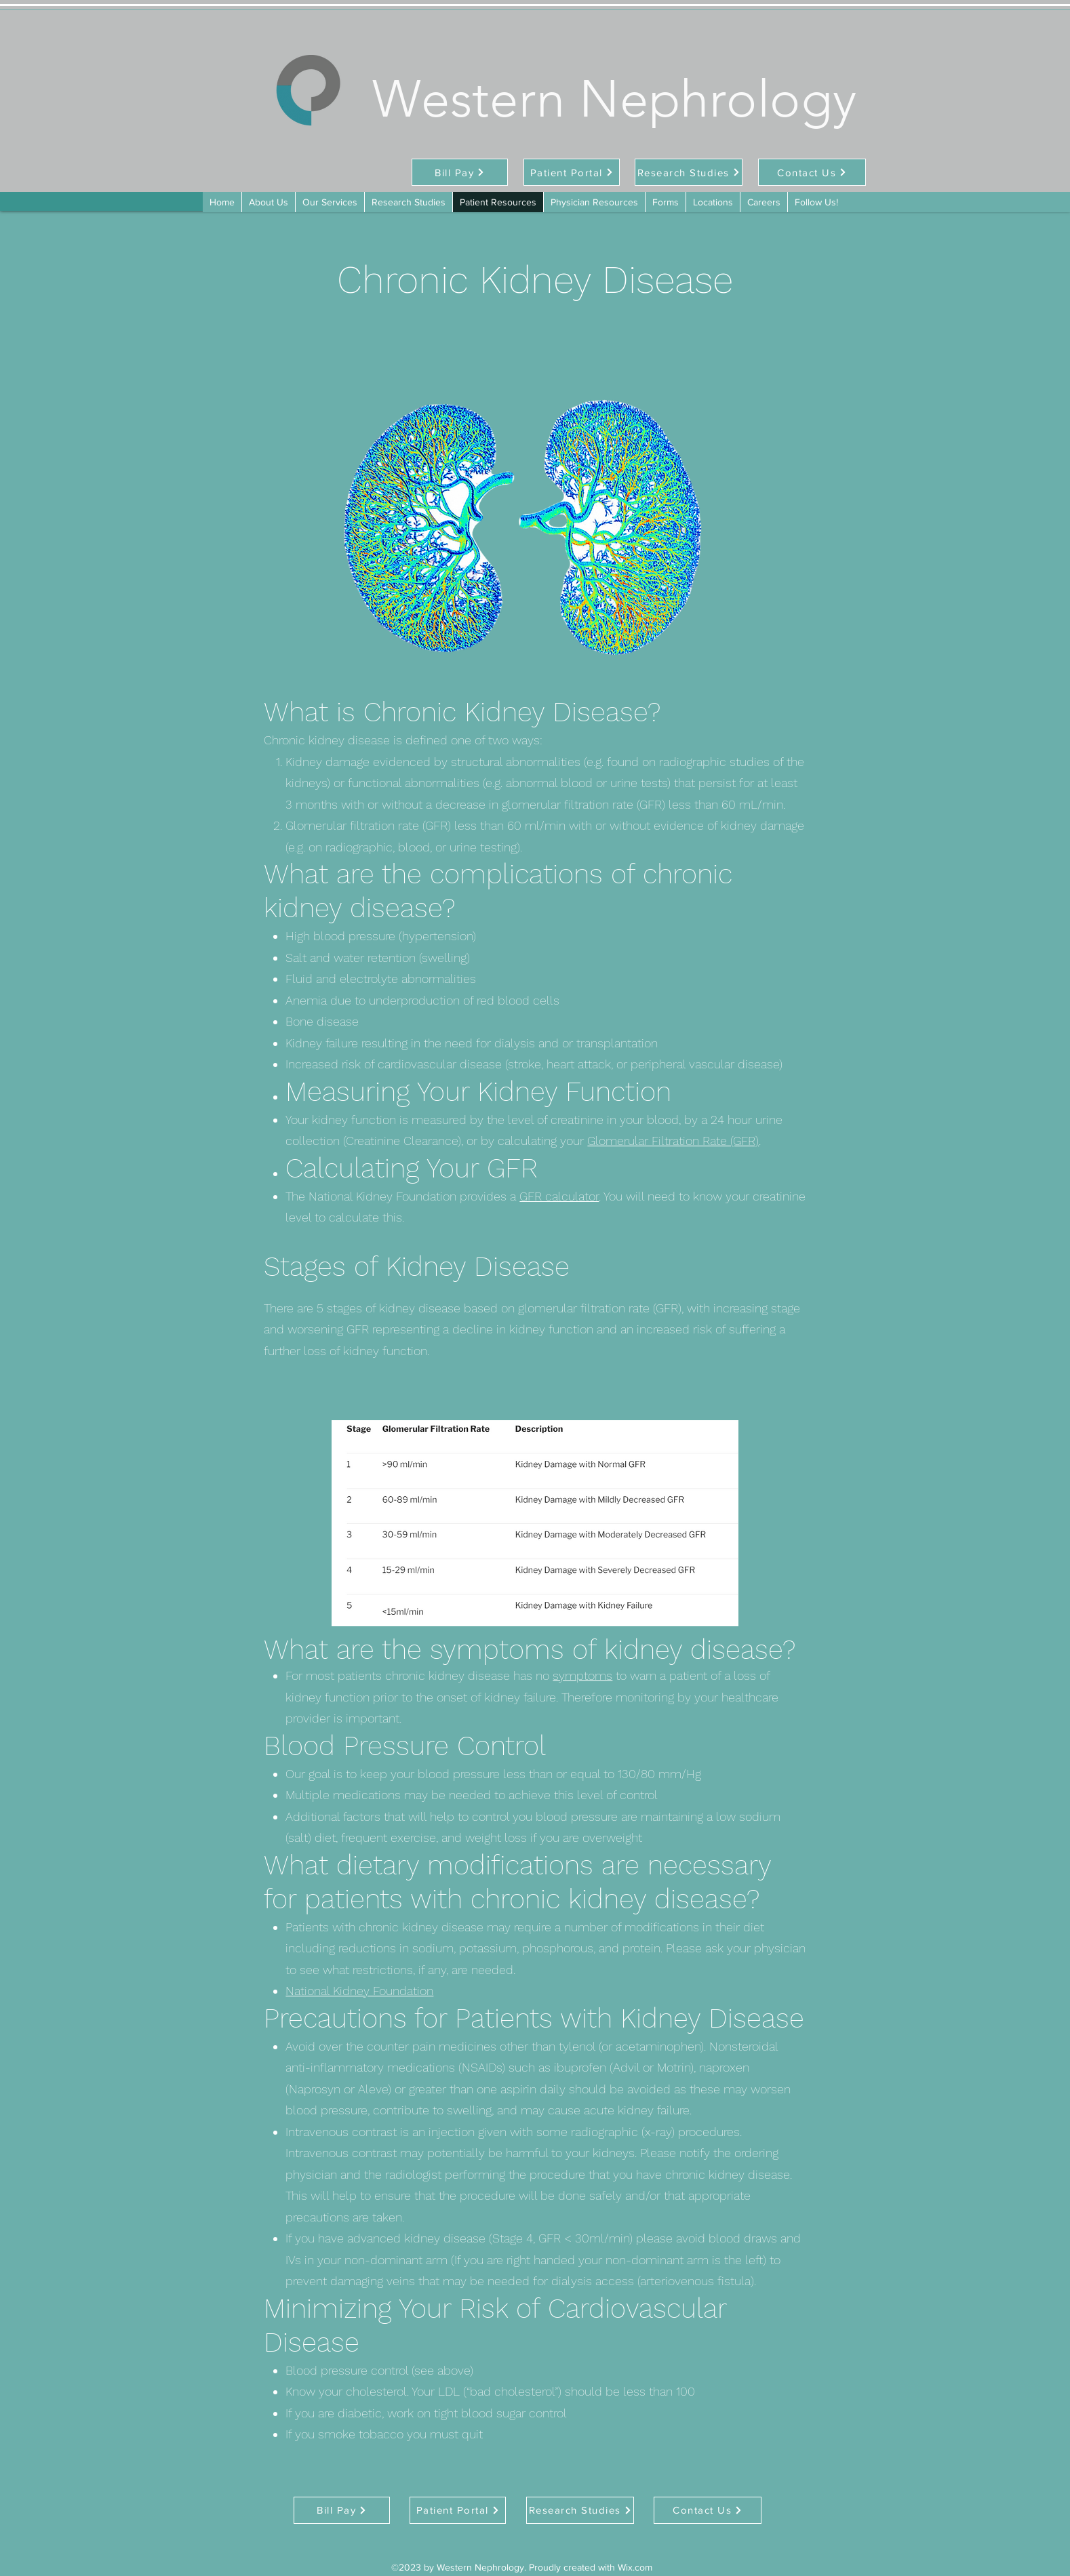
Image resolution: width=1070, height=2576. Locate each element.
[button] (665, 202)
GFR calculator (559, 1196)
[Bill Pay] (460, 172)
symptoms (582, 1675)
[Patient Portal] (571, 172)
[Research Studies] (688, 172)
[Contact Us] (812, 172)
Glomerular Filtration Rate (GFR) (673, 1140)
